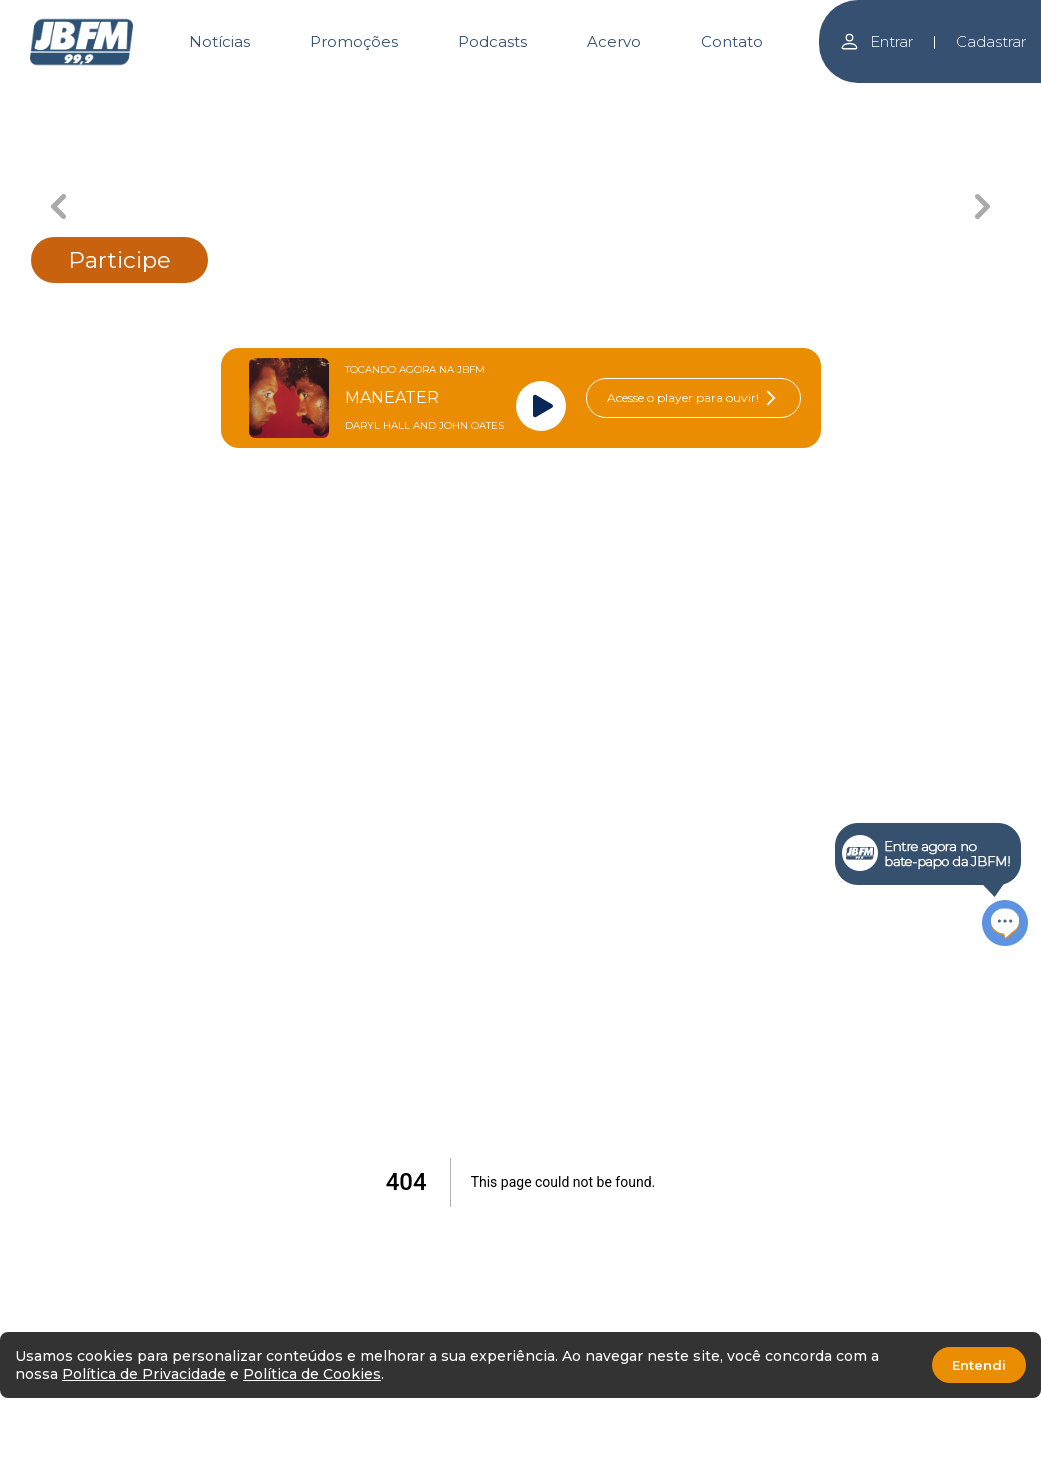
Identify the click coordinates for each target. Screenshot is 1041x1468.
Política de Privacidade (144, 1374)
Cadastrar (991, 41)
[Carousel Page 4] (665, 97)
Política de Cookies (312, 1374)
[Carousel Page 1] (230, 97)
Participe (119, 260)
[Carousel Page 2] (375, 97)
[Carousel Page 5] (810, 97)
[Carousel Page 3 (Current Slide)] (520, 97)
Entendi (979, 1365)
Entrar (876, 41)
